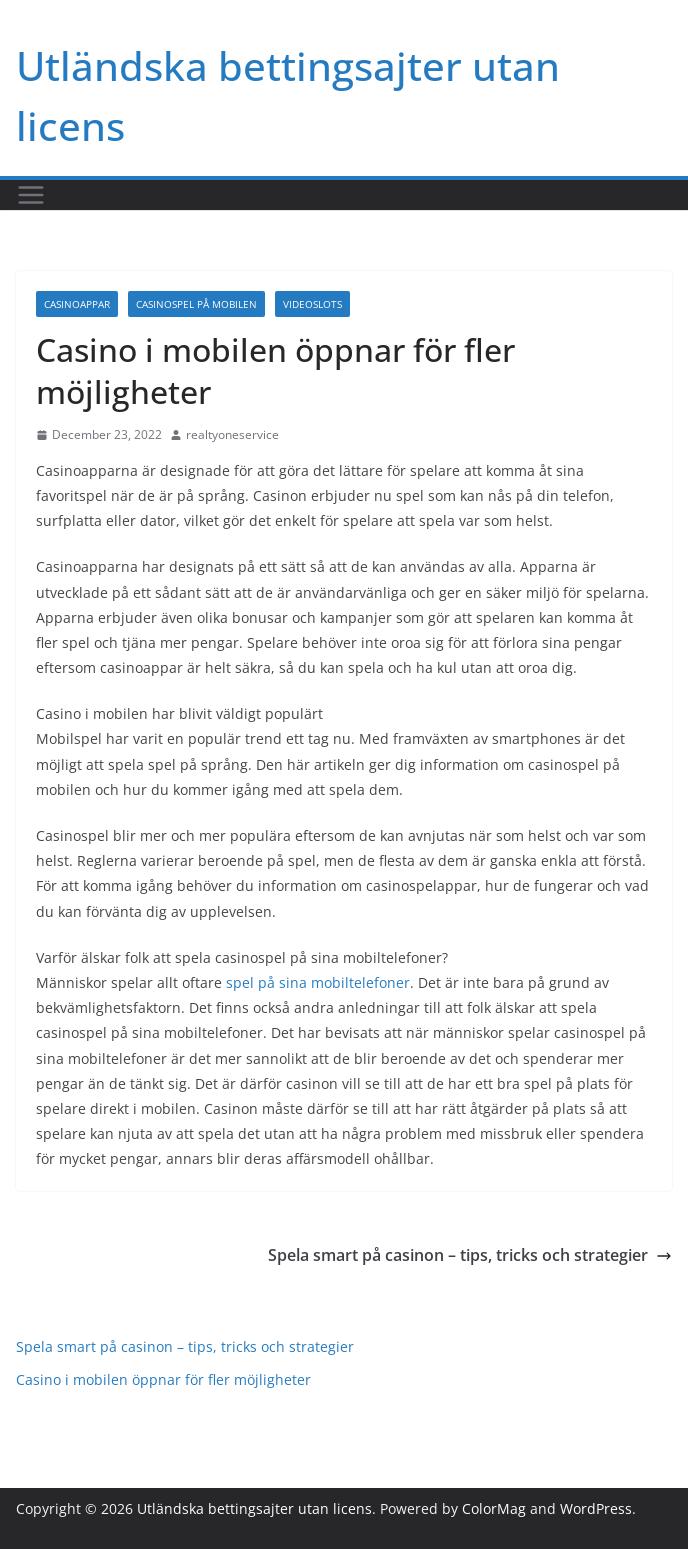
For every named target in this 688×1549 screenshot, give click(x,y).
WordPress (596, 1508)
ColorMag (494, 1508)
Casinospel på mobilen (196, 304)
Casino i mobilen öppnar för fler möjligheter (163, 1379)
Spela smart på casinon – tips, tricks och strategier (470, 1255)
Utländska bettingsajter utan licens (254, 1508)
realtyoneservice (232, 434)
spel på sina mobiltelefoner (318, 982)
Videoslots (312, 304)
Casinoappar (77, 304)
